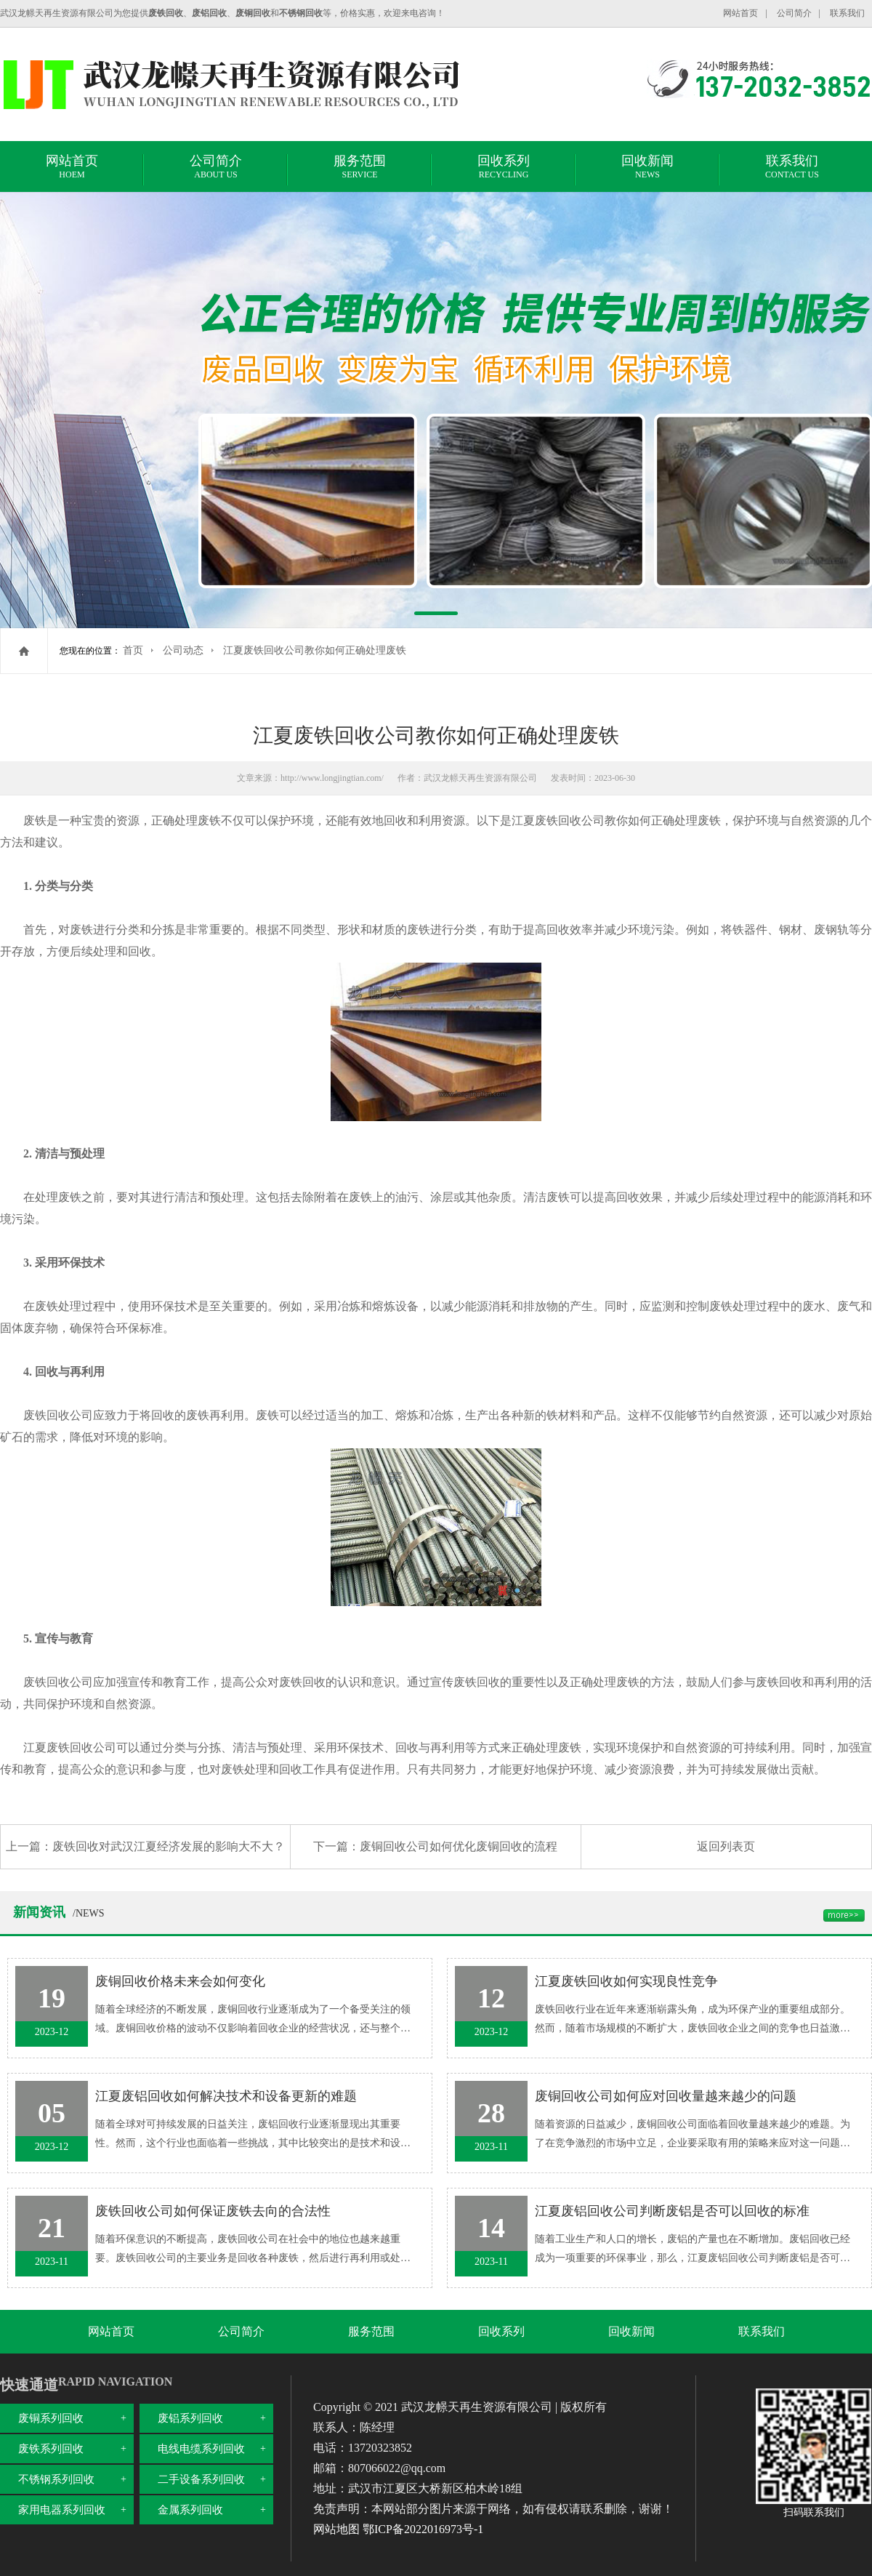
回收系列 (503, 168)
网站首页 (740, 13)
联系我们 (847, 13)
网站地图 (336, 2529)
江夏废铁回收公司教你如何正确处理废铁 (314, 650)
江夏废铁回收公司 (558, 820)
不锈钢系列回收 (56, 2479)
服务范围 (360, 168)
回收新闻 (647, 168)
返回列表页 (726, 1846)
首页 (133, 650)
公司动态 (183, 650)
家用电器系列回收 (61, 2510)
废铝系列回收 (190, 2418)
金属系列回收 (190, 2510)
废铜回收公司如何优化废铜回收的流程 (458, 1846)
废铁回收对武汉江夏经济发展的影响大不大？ (168, 1846)
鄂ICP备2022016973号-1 (423, 2529)
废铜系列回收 (51, 2418)
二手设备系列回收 (201, 2479)
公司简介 (794, 13)
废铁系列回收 (51, 2449)
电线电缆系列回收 (201, 2449)
